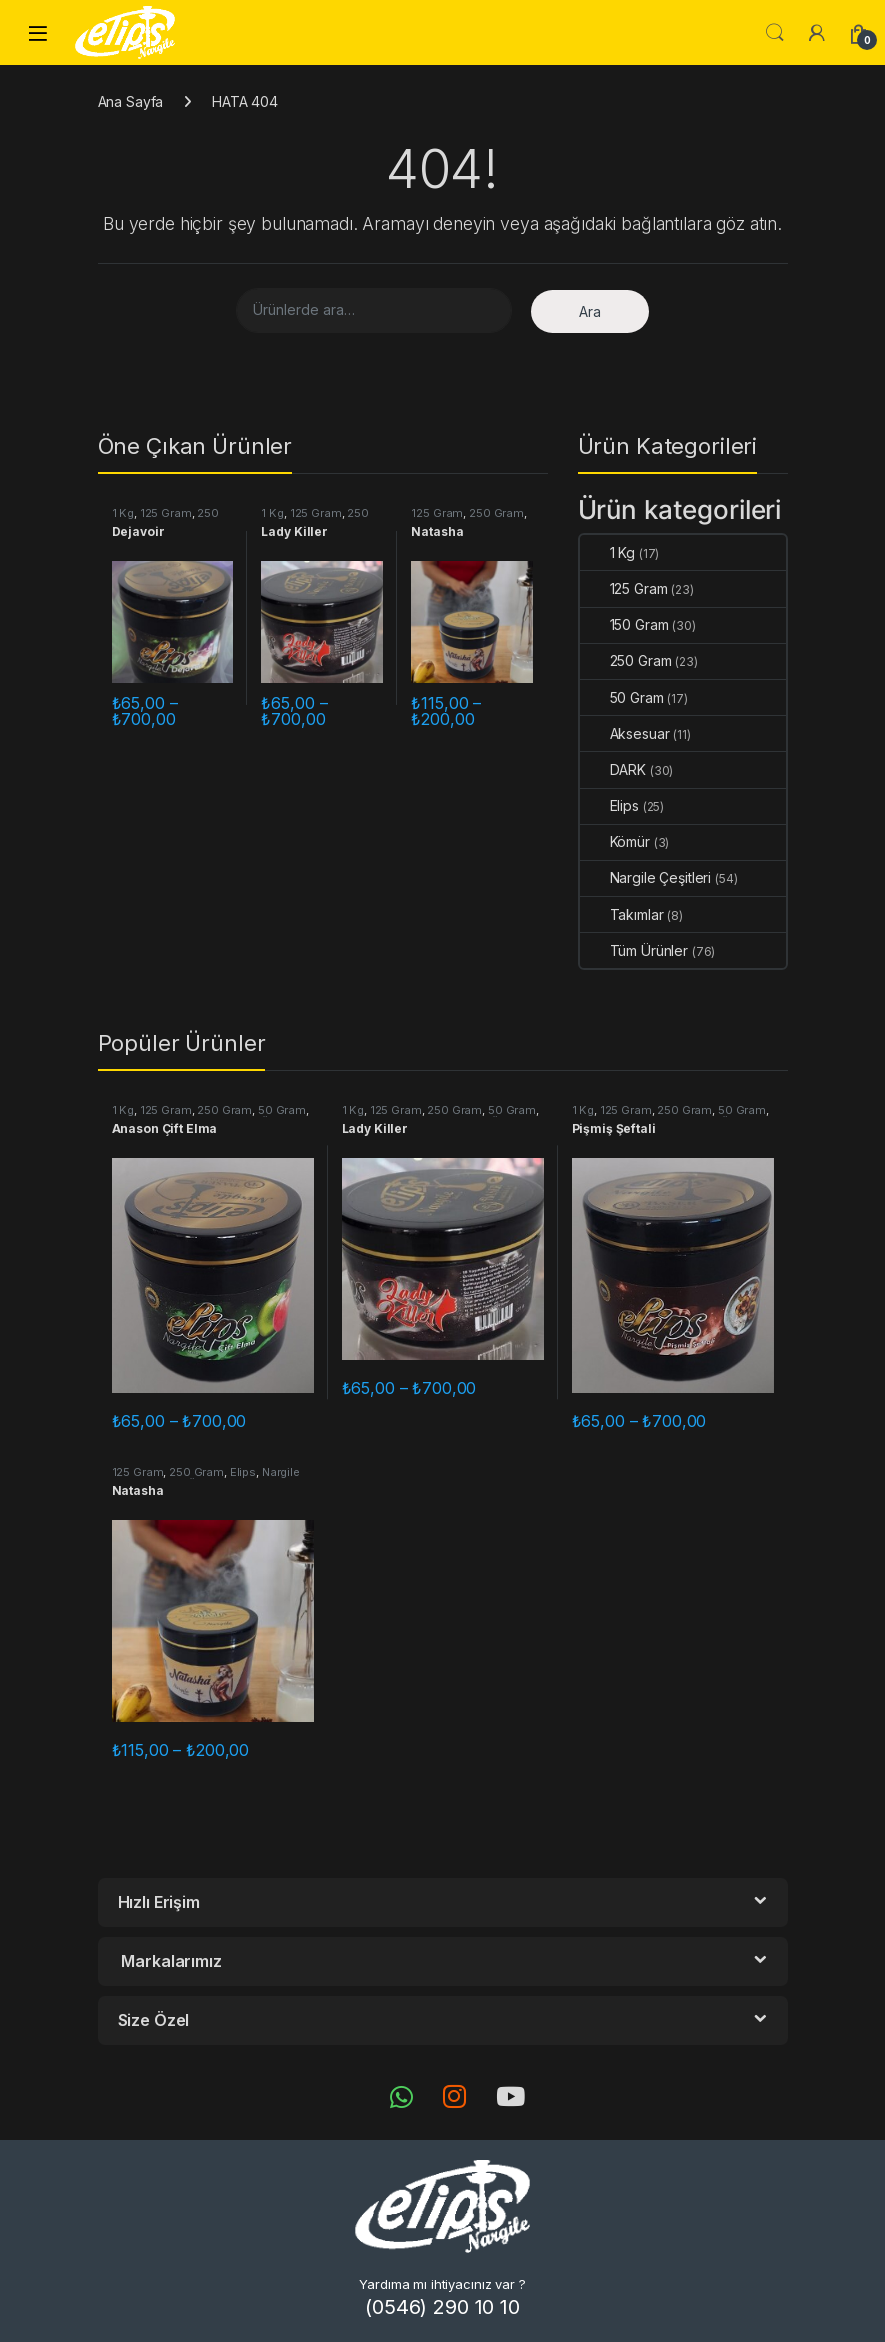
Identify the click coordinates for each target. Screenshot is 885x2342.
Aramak (775, 33)
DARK (613, 769)
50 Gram (622, 697)
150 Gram (624, 624)
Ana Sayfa (131, 101)
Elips (609, 805)
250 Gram (496, 513)
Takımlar (622, 914)
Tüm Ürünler (634, 950)
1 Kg (123, 513)
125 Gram (166, 513)
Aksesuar (625, 733)
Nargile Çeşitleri (646, 877)
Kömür (615, 841)
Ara (590, 311)
